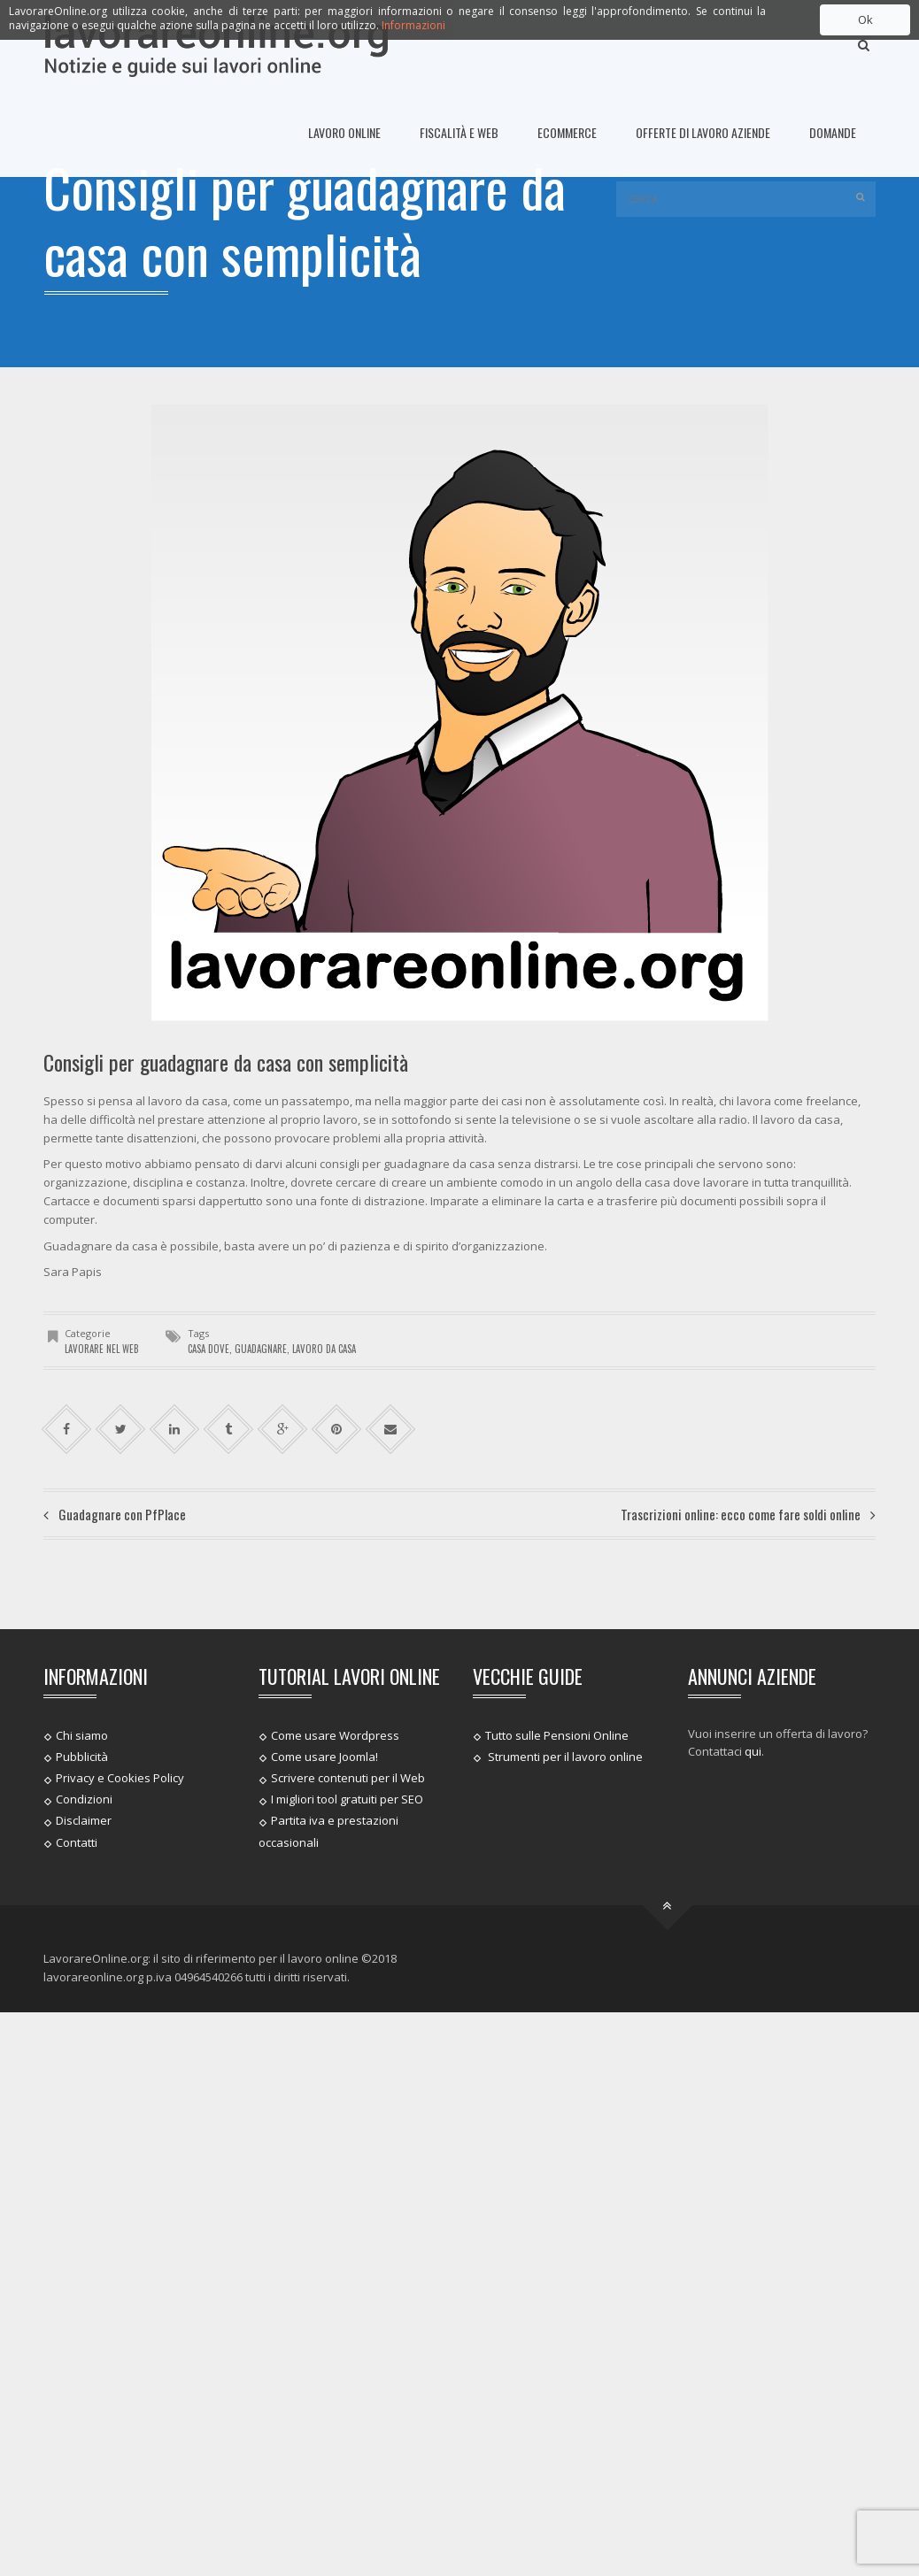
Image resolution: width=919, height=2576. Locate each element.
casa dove (208, 1349)
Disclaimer (84, 1820)
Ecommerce (567, 132)
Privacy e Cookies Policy (120, 1778)
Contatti (76, 1841)
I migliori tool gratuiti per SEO (347, 1799)
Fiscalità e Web (459, 132)
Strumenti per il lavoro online (564, 1757)
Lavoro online (344, 132)
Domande (832, 132)
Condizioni (84, 1799)
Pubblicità (82, 1757)
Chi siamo (82, 1734)
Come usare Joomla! (324, 1757)
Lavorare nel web (102, 1349)
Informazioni (413, 25)
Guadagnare (261, 1349)
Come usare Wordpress (335, 1734)
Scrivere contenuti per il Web (348, 1778)
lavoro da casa (324, 1349)
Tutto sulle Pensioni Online (557, 1734)
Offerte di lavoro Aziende (703, 132)
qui (753, 1751)
